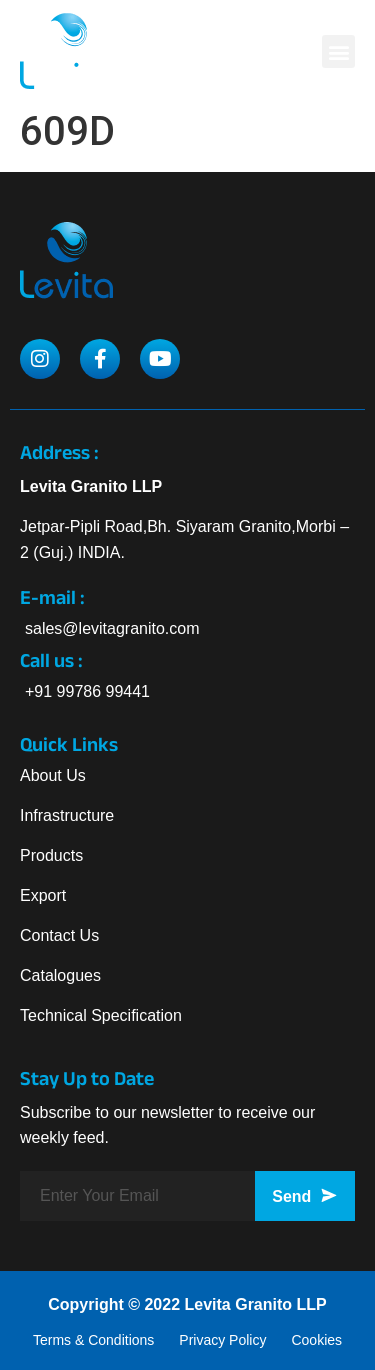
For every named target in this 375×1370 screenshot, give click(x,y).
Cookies (316, 1340)
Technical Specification (101, 1015)
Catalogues (60, 975)
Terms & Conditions (93, 1340)
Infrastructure (67, 815)
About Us (53, 775)
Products (51, 855)
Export (43, 895)
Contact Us (59, 935)
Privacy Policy (222, 1340)
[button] (338, 51)
